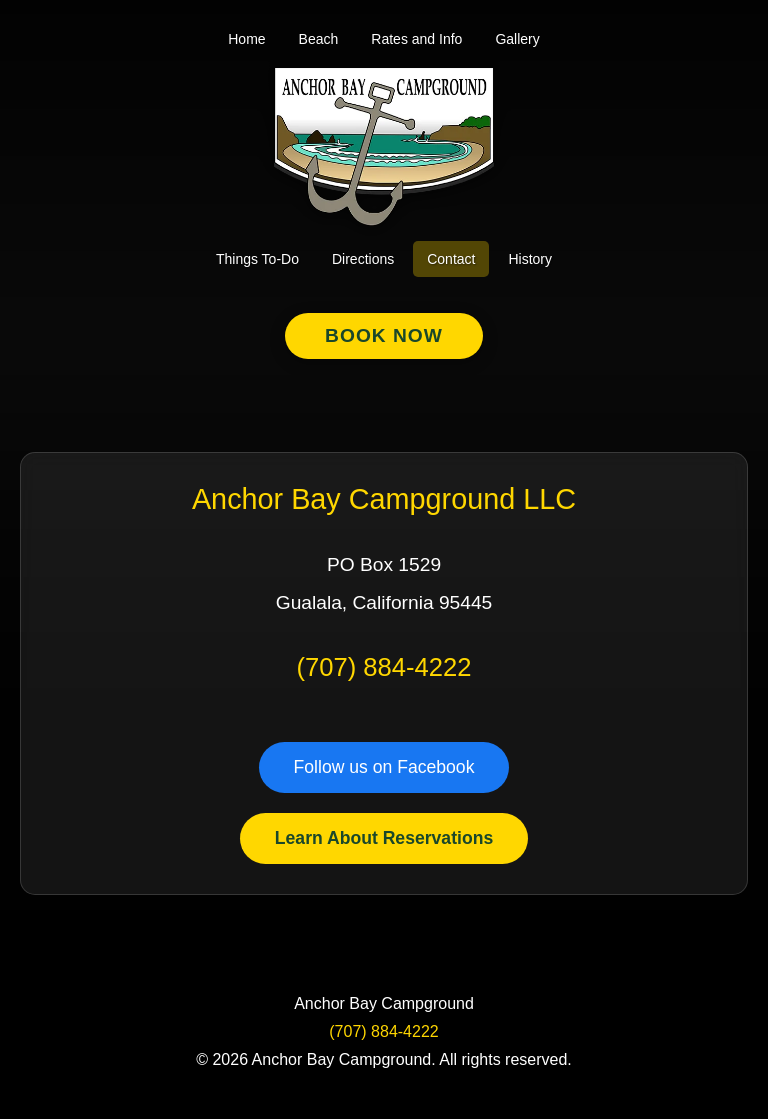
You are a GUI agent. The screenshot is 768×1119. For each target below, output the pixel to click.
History (530, 259)
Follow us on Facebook (384, 767)
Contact (451, 259)
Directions (363, 259)
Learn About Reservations (384, 838)
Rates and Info (416, 39)
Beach (319, 39)
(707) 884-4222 (383, 667)
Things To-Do (257, 259)
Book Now (384, 335)
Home (246, 39)
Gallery (517, 39)
